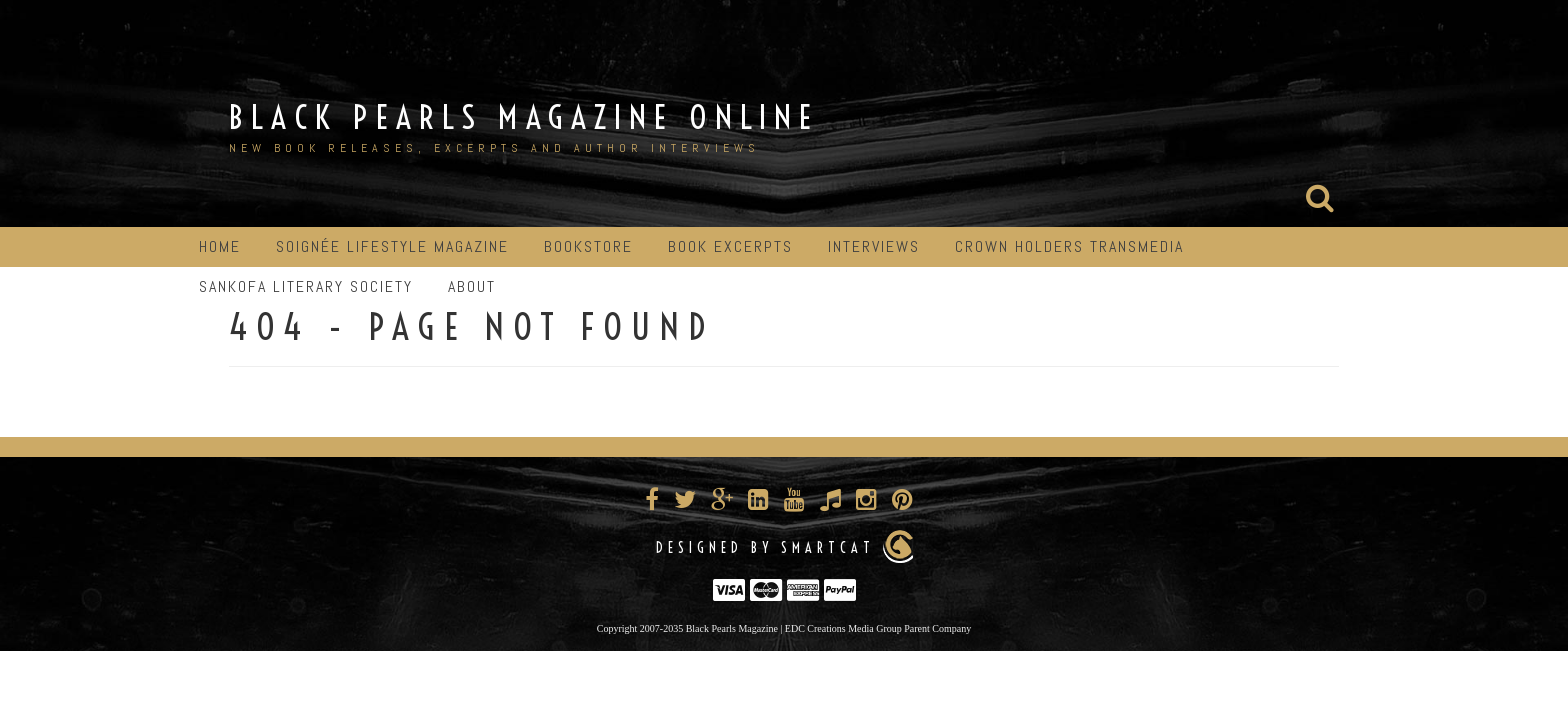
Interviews (874, 246)
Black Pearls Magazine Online (524, 117)
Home (220, 246)
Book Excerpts (730, 246)
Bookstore (588, 246)
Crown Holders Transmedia (1069, 246)
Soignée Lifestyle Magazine (392, 246)
